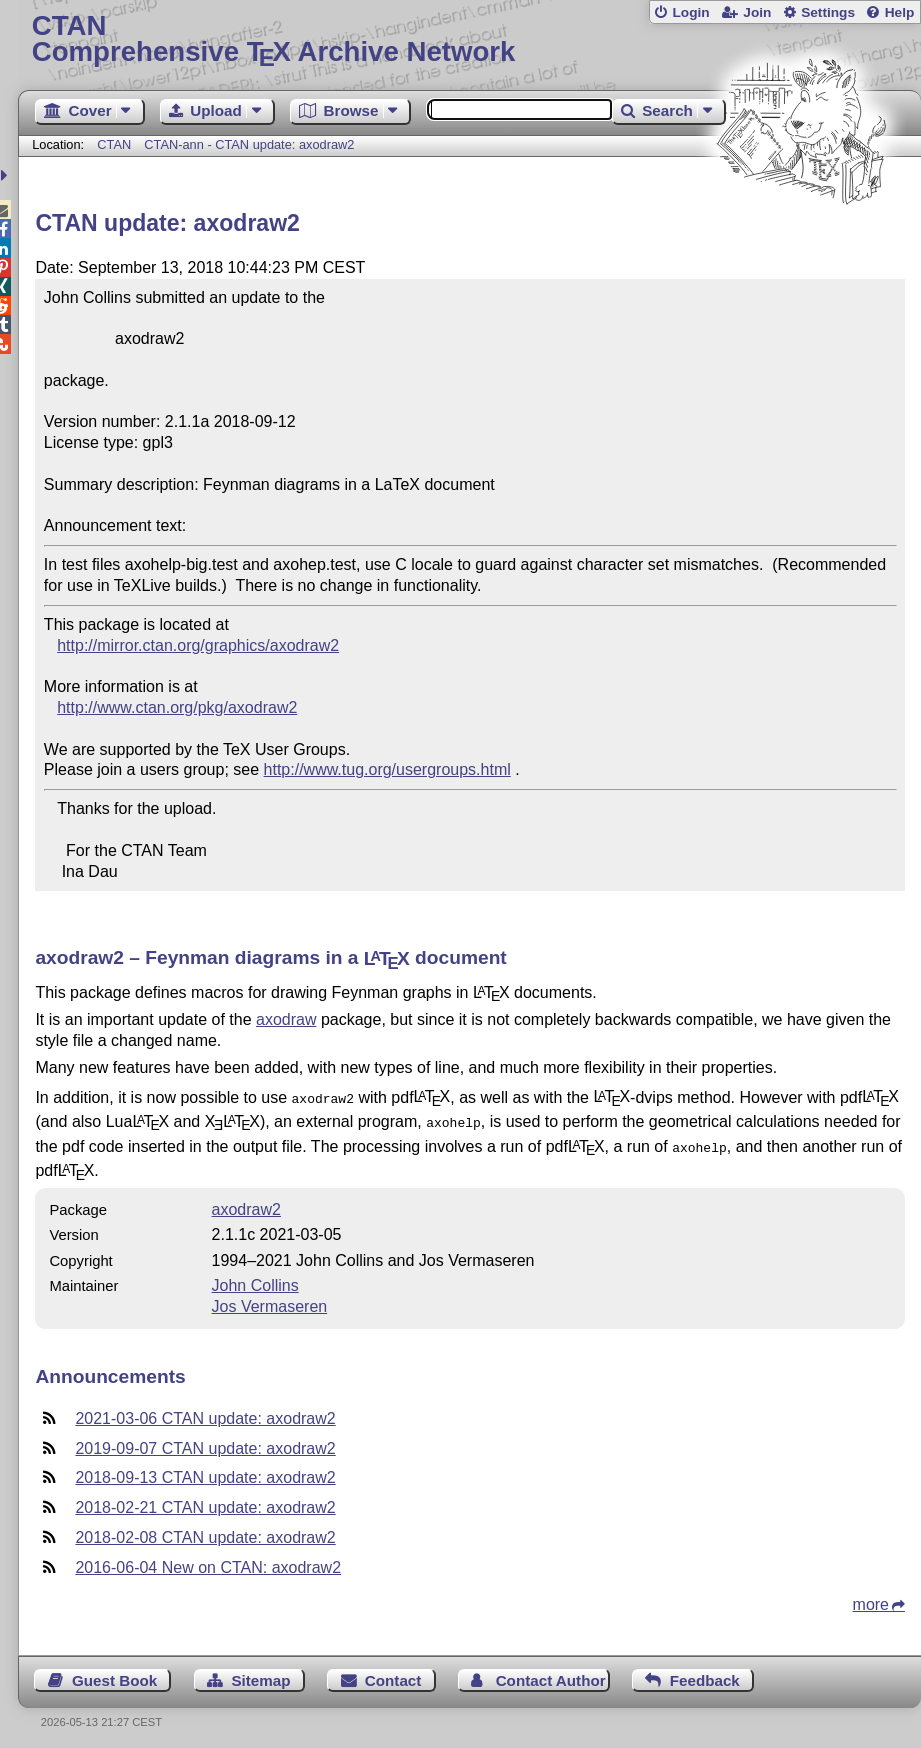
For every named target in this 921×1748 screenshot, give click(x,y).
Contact (393, 1674)
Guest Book (114, 1674)
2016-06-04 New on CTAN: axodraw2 (208, 1561)
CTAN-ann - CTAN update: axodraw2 (249, 144)
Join (757, 12)
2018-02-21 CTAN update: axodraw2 (205, 1501)
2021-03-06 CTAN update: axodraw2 (205, 1412)
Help (900, 12)
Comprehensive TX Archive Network (470, 39)
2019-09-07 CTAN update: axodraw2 (205, 1442)
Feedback (705, 1674)
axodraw (286, 1019)
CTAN (114, 144)
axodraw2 (246, 1203)
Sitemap (260, 1674)
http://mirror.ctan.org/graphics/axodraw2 (198, 645)
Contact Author (551, 1674)
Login (690, 12)
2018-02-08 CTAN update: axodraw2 (205, 1531)
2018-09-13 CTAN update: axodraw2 (205, 1471)
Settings (828, 12)
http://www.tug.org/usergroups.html (387, 769)
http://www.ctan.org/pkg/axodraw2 (177, 707)
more (871, 1598)
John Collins (255, 1279)
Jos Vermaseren (270, 1300)
